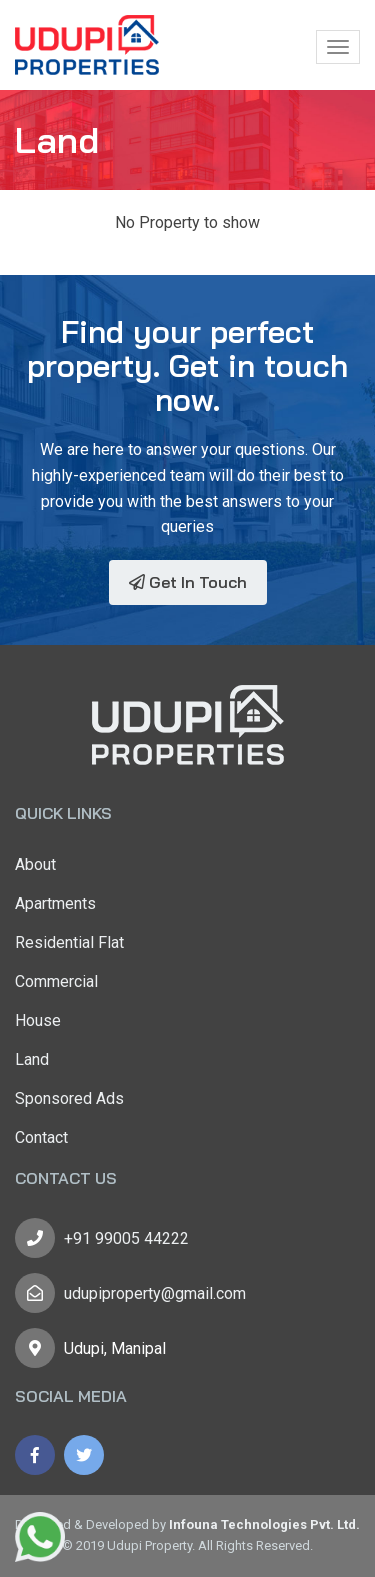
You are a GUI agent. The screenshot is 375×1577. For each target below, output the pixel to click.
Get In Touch (188, 582)
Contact (41, 1137)
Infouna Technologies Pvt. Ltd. (264, 1524)
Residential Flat (69, 942)
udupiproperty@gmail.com (155, 1293)
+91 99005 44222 (126, 1238)
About (35, 864)
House (38, 1020)
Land (32, 1059)
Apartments (55, 903)
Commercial (56, 981)
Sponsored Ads (69, 1098)
